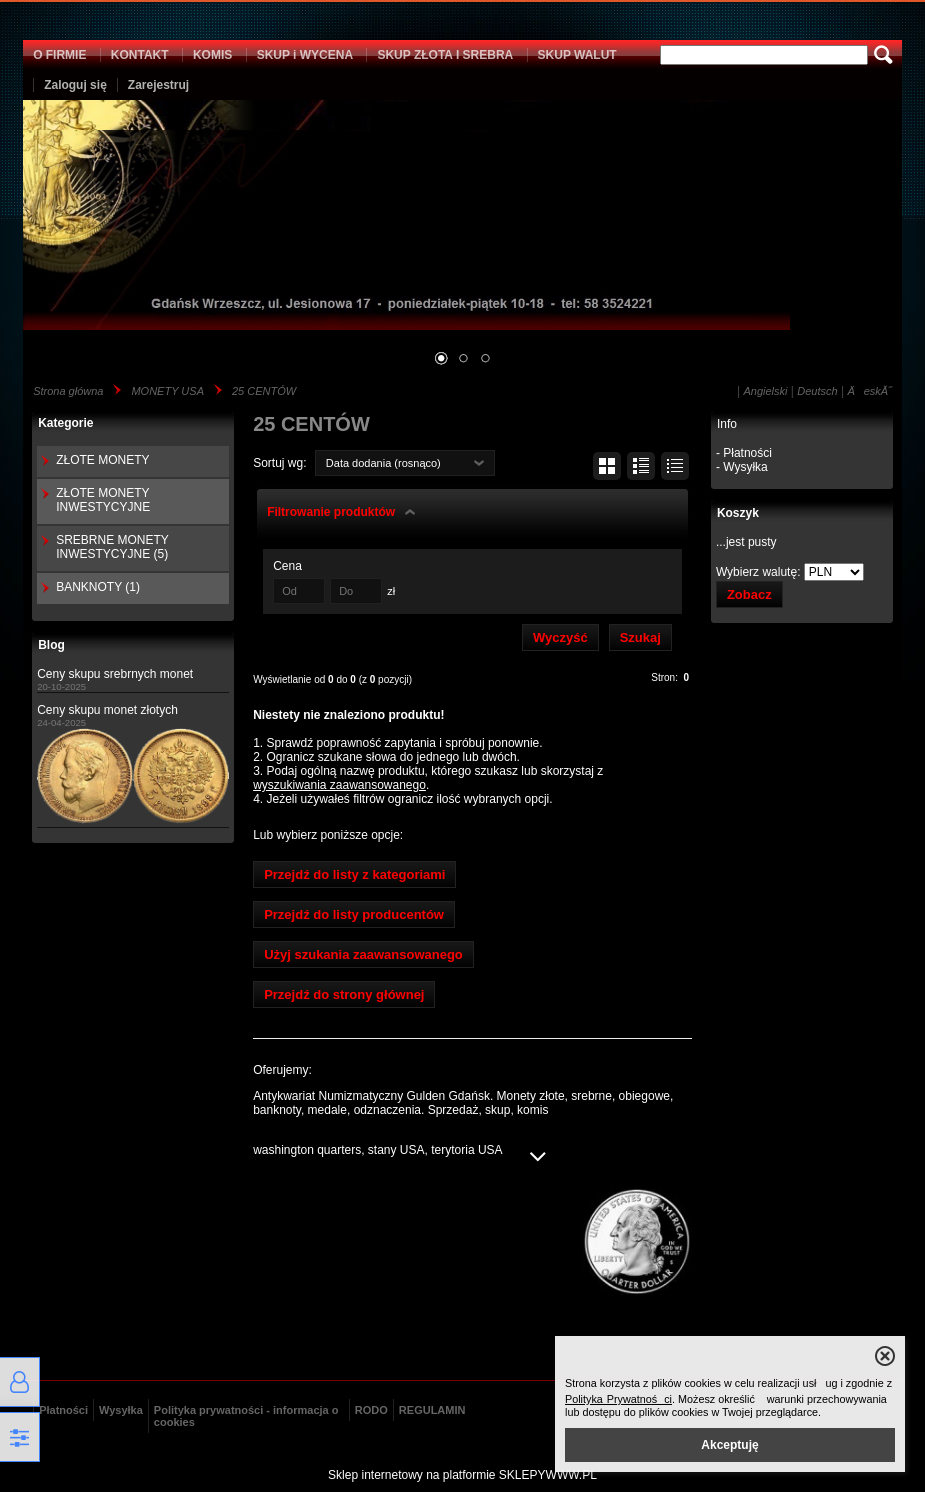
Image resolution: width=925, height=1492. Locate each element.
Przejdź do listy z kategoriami (354, 874)
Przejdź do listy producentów (354, 914)
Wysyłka (121, 1410)
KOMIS (212, 55)
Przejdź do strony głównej (344, 994)
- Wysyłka (742, 467)
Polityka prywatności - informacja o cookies (246, 1416)
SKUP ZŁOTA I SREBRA (445, 55)
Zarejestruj (158, 85)
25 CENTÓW (264, 391)
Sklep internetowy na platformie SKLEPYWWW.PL (462, 1475)
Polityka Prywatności (618, 1399)
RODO (371, 1410)
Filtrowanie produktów (331, 512)
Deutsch (817, 391)
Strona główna (68, 391)
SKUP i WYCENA (305, 55)
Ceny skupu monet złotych (107, 710)
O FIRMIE (59, 55)
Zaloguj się (75, 85)
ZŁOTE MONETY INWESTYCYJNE (103, 500)
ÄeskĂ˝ (869, 391)
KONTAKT (140, 55)
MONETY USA (167, 391)
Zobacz (749, 594)
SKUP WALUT (577, 55)
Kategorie (65, 423)
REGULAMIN (432, 1410)
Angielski (765, 391)
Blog (51, 645)
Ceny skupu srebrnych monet (115, 674)
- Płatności (744, 453)
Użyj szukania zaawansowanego (363, 954)
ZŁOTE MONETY (102, 460)
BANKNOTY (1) (98, 587)
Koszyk (738, 513)
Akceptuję (729, 1445)
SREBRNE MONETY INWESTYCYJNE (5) (112, 547)
